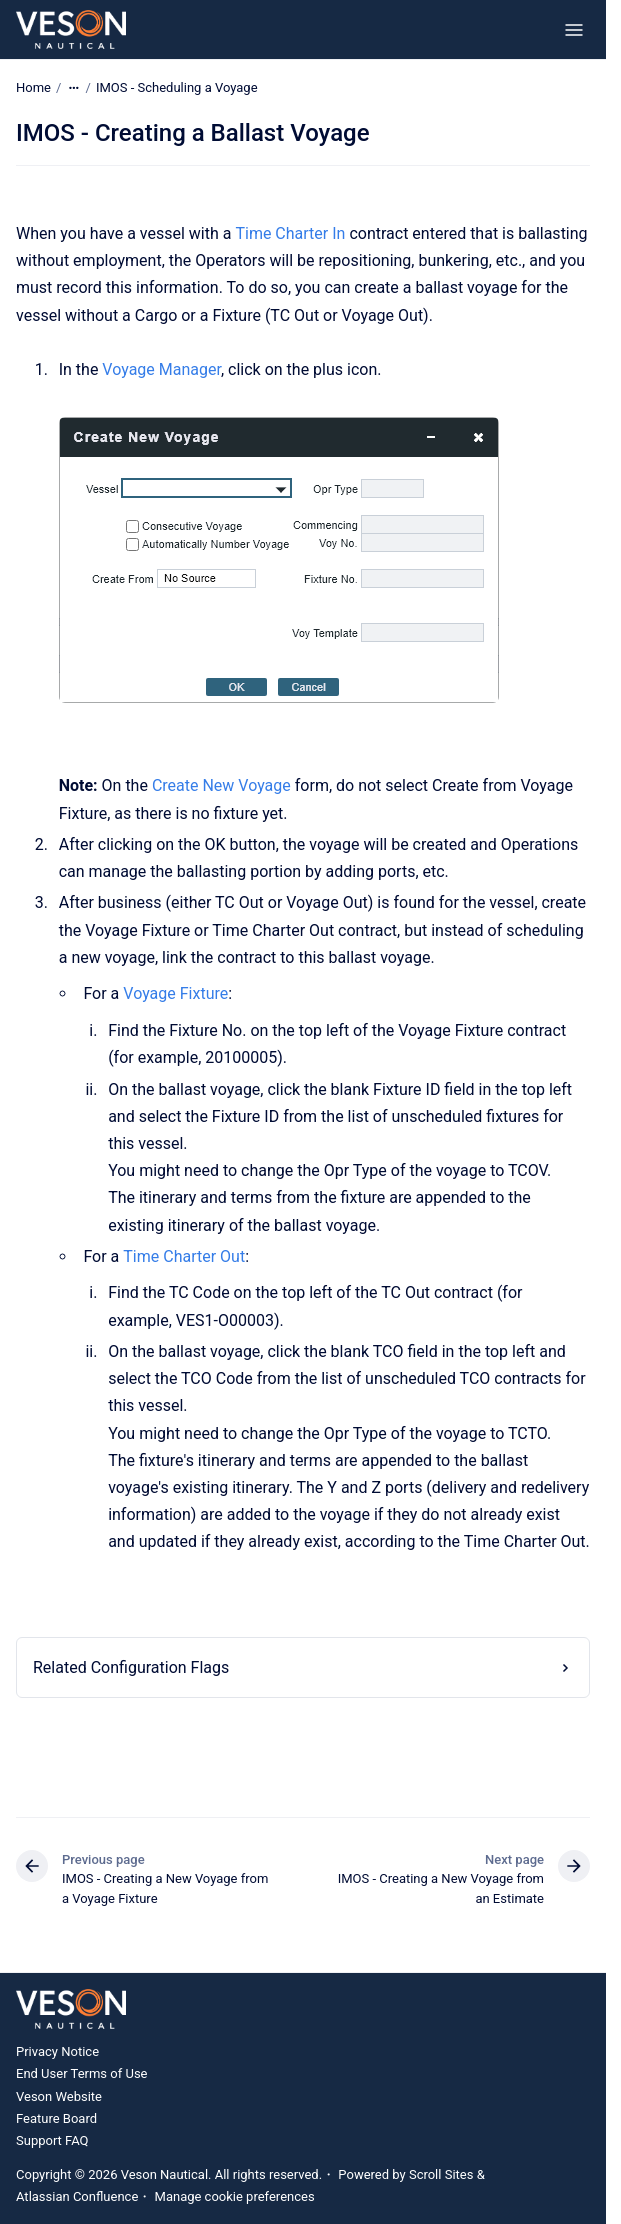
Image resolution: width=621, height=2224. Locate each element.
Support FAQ (52, 2140)
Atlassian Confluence (77, 2196)
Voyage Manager (161, 369)
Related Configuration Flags (131, 1667)
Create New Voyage (221, 785)
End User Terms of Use (82, 2073)
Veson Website (59, 2096)
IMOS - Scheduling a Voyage (177, 87)
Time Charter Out (184, 1256)
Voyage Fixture (175, 993)
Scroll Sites (441, 2174)
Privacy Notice (57, 2051)
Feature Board (56, 2118)
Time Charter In (290, 233)
